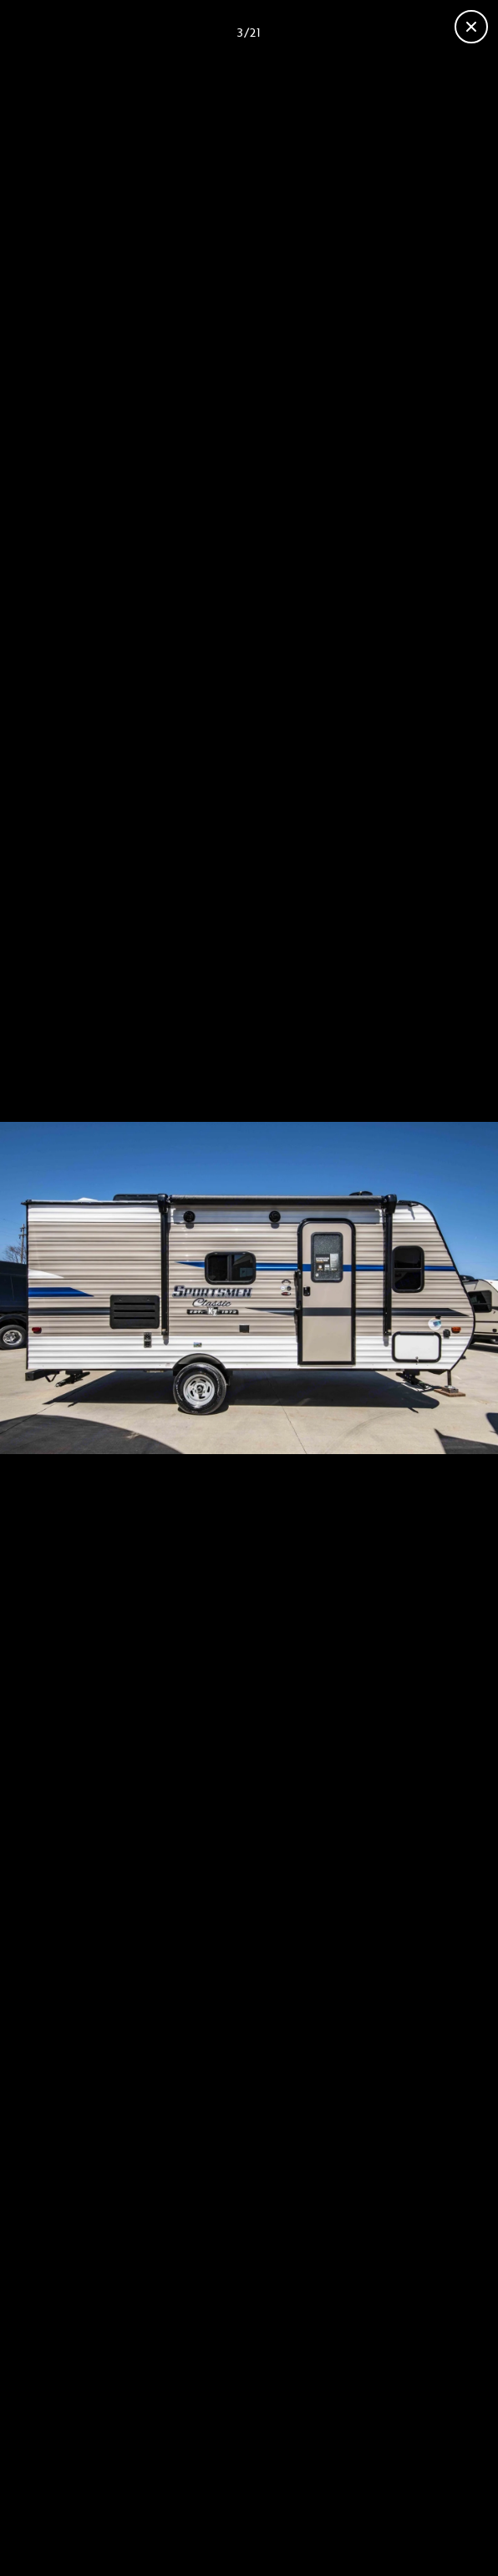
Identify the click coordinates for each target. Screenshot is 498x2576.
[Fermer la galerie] (471, 26)
